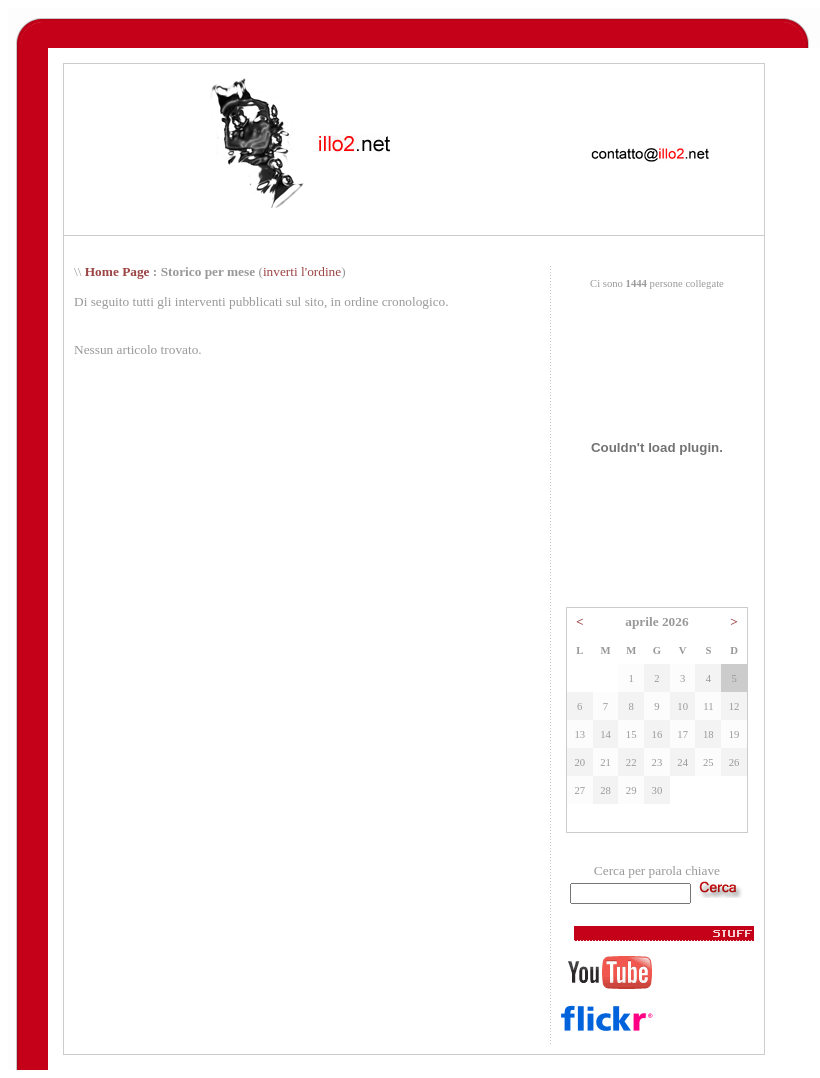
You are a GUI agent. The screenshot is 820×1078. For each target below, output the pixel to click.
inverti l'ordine (302, 271)
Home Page (117, 271)
